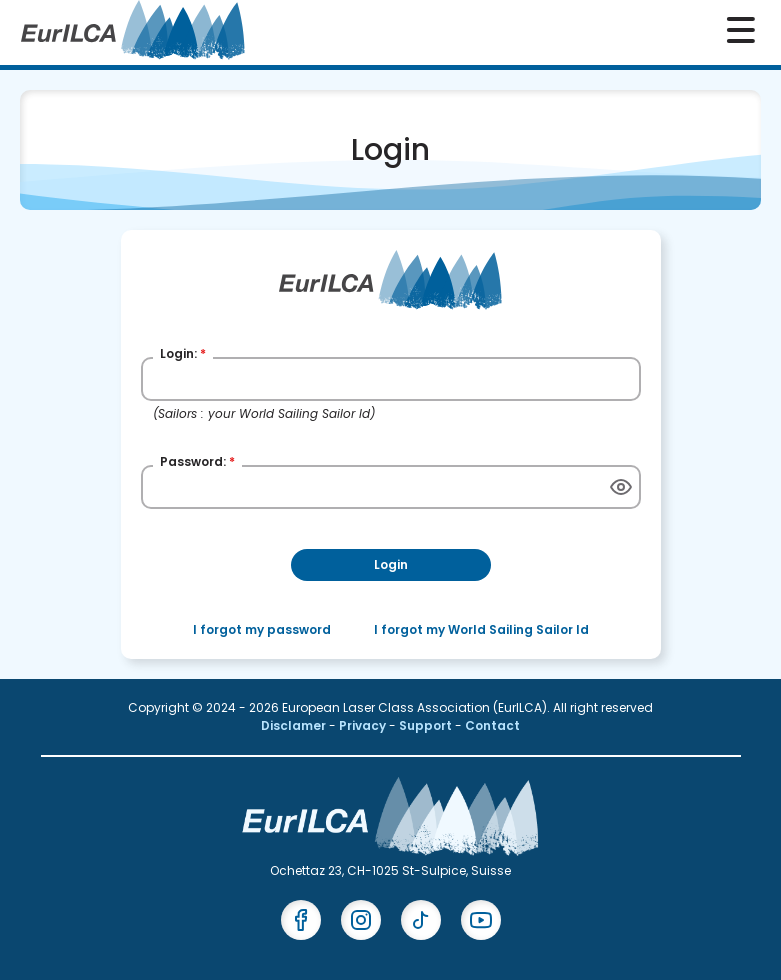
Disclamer (295, 725)
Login (391, 564)
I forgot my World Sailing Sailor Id (481, 629)
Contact (492, 725)
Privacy (364, 725)
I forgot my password (262, 629)
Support (427, 725)
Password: (197, 461)
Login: (183, 353)
